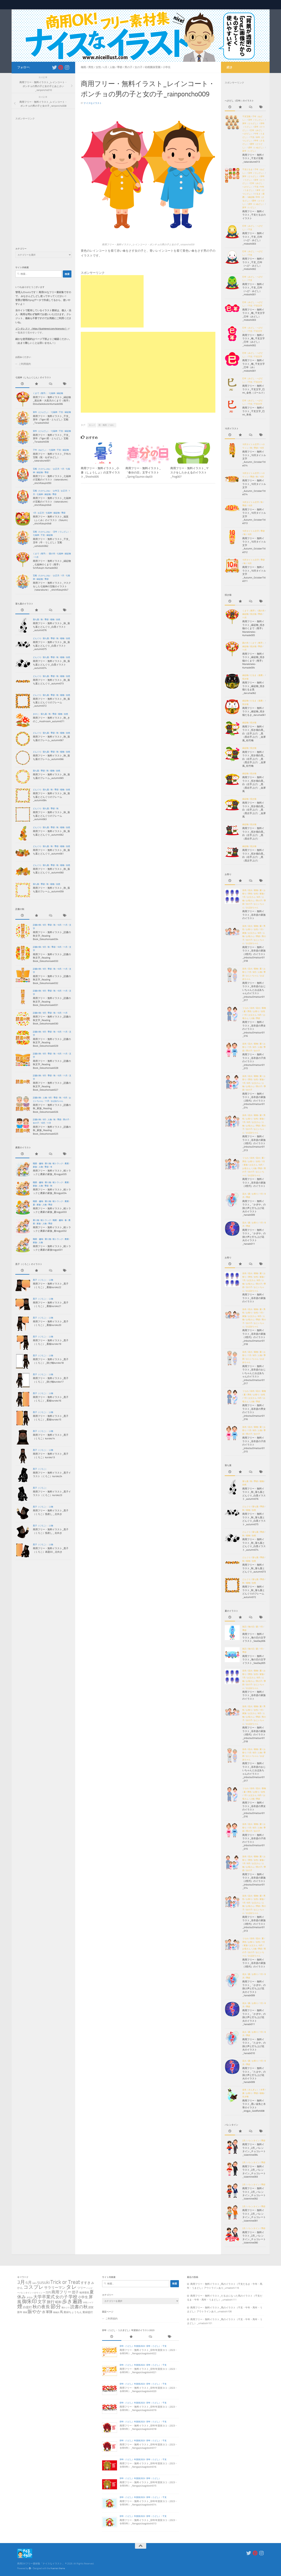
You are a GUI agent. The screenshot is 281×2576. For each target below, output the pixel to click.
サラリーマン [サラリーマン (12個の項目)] (54, 2287)
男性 (90, 67)
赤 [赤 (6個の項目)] (43, 2312)
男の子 (128, 67)
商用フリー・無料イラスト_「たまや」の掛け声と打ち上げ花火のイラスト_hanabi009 (254, 2075)
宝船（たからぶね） (42, 469)
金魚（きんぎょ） (250, 2089)
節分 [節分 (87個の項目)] (55, 2306)
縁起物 (60, 393)
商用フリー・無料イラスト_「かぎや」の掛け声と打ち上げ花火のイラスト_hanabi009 (254, 1208)
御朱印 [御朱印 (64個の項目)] (29, 2301)
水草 (262, 2089)
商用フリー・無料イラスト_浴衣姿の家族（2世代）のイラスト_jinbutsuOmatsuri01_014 (254, 1100)
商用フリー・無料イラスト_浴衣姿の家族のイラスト (254, 915)
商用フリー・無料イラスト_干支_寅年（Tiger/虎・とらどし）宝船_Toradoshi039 (51, 438)
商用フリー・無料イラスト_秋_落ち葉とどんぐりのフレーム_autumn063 (51, 816)
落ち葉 (36, 619)
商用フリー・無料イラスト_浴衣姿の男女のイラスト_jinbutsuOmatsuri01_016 (254, 1029)
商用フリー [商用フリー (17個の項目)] (61, 2292)
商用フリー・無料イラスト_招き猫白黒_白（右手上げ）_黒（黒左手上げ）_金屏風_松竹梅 (254, 759)
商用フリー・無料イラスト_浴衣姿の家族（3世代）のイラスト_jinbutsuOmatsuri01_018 (254, 954)
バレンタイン (253, 2140)
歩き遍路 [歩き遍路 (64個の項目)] (72, 2301)
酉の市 (52, 553)
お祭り (249, 929)
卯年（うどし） (153, 2346)
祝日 (244, 1627)
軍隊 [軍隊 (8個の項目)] (49, 2312)
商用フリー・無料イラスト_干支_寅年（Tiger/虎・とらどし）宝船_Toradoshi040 (51, 419)
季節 (119, 67)
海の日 (251, 1627)
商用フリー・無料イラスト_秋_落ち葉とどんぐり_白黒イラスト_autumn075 (51, 646)
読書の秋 (37, 925)
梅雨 (83, 67)
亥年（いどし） (249, 151)
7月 (243, 897)
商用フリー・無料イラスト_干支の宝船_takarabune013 (253, 158)
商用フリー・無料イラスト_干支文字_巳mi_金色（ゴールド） (254, 389)
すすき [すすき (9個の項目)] (86, 2283)
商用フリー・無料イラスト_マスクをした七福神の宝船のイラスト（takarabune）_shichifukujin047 (52, 586)
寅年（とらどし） (41, 412)
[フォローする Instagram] (67, 67)
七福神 (52, 393)
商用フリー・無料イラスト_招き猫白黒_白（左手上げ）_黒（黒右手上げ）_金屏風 (254, 784)
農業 (67, 1163)
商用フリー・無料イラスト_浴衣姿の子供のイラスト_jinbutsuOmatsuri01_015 (254, 1061)
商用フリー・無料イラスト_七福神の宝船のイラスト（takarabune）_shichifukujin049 (52, 501)
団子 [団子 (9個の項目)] (75, 2292)
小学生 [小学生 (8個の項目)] (83, 2297)
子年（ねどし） (40, 450)
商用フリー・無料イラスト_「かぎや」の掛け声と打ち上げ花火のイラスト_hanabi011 (254, 1237)
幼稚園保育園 (152, 67)
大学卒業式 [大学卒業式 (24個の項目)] (44, 2296)
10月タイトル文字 (250, 444)
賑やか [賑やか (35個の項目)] (35, 2311)
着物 (256, 890)
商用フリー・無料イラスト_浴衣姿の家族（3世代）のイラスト (254, 1182)
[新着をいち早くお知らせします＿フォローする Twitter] (54, 67)
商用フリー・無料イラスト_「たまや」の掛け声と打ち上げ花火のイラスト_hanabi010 (254, 2046)
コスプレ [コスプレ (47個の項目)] (33, 2287)
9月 (44, 925)
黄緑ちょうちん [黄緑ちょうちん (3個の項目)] (73, 2312)
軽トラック (58, 1163)
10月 (59, 925)
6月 (105, 67)
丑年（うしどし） (61, 532)
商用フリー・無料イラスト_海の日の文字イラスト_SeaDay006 (254, 1637)
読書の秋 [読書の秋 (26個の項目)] (79, 2306)
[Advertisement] (112, 301)
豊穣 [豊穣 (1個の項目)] (25, 2312)
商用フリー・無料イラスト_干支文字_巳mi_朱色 (253, 411)
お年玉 (56, 491)
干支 (61, 412)
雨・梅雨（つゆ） (107, 425)
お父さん (251, 897)
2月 (243, 2140)
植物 (52, 619)
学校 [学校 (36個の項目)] (72, 2296)
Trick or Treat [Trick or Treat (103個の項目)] (65, 2282)
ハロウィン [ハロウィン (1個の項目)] (37, 2293)
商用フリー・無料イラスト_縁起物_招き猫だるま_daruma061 (254, 711)
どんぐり (37, 638)
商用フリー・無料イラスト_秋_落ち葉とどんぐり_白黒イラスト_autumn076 (51, 627)
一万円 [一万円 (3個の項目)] (47, 2292)
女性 (98, 67)
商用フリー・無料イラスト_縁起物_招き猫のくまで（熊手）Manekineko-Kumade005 (253, 628)
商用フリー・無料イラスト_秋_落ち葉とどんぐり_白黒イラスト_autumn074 (51, 664)
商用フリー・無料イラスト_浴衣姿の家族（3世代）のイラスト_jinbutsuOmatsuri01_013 (254, 1143)
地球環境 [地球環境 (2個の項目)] (84, 2292)
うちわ (245, 1008)
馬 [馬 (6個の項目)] (61, 2312)
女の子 (138, 67)
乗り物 (48, 1163)
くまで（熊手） (40, 393)
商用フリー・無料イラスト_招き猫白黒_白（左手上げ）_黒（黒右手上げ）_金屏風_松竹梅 (254, 733)
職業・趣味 (38, 1163)
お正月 (56, 469)
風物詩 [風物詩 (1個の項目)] (56, 2312)
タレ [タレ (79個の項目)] (71, 2287)
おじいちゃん (252, 975)
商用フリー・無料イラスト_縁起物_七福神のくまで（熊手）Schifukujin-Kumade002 (52, 564)
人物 (112, 67)
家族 (35, 1167)
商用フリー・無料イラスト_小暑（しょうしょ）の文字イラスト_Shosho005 (100, 472)
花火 (250, 890)
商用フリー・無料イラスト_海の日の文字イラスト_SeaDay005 (254, 1659)
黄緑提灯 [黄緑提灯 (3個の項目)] (87, 2312)
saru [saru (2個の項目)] (34, 2283)
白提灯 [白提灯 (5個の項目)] (27, 2307)
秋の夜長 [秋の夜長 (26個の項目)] (41, 2306)
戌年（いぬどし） (256, 147)
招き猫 (253, 614)
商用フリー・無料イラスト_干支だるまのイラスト (254, 215)
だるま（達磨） (257, 675)
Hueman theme (57, 2568)
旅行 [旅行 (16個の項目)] (51, 2302)
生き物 (245, 2096)
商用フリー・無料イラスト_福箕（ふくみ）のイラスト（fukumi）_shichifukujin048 (51, 520)
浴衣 (244, 890)
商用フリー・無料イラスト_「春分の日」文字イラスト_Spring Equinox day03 (143, 472)
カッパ (92, 425)
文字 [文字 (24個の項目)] (42, 2301)
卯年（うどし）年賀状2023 (132, 2346)
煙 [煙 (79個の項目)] (19, 2306)
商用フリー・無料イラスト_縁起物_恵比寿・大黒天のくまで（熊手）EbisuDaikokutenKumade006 (52, 401)
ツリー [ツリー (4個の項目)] (81, 2287)
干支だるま (247, 169)
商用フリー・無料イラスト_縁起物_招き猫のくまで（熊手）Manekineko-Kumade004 (253, 660)
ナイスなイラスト (93, 103)
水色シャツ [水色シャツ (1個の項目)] (88, 2302)
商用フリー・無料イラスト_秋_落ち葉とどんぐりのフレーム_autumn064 (51, 797)
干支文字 (258, 305)
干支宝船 (246, 116)
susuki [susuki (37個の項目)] (43, 2282)
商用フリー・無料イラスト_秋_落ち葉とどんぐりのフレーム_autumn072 (51, 702)
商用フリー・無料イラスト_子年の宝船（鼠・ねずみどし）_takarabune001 (52, 457)
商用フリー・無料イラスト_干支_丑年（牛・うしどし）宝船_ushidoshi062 (51, 542)
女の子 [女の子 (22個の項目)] (61, 2296)
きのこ (36, 714)
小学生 (167, 67)
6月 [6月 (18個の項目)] (29, 2282)
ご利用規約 (25, 363)
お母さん (250, 900)
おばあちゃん (57, 1101)
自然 (58, 619)
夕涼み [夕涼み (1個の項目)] (30, 2297)
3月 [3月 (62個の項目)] (21, 2282)
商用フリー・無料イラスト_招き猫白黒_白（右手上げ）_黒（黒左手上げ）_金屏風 (254, 809)
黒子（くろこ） (40, 1280)
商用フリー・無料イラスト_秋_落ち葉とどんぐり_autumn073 (254, 1568)
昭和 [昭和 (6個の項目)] (58, 2302)
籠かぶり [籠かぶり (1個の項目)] (66, 2307)
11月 (36, 557)
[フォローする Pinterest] (60, 67)
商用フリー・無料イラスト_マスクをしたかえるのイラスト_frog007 (189, 472)
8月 (258, 897)
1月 (62, 469)
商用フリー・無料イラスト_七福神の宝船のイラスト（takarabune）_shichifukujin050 (52, 480)
